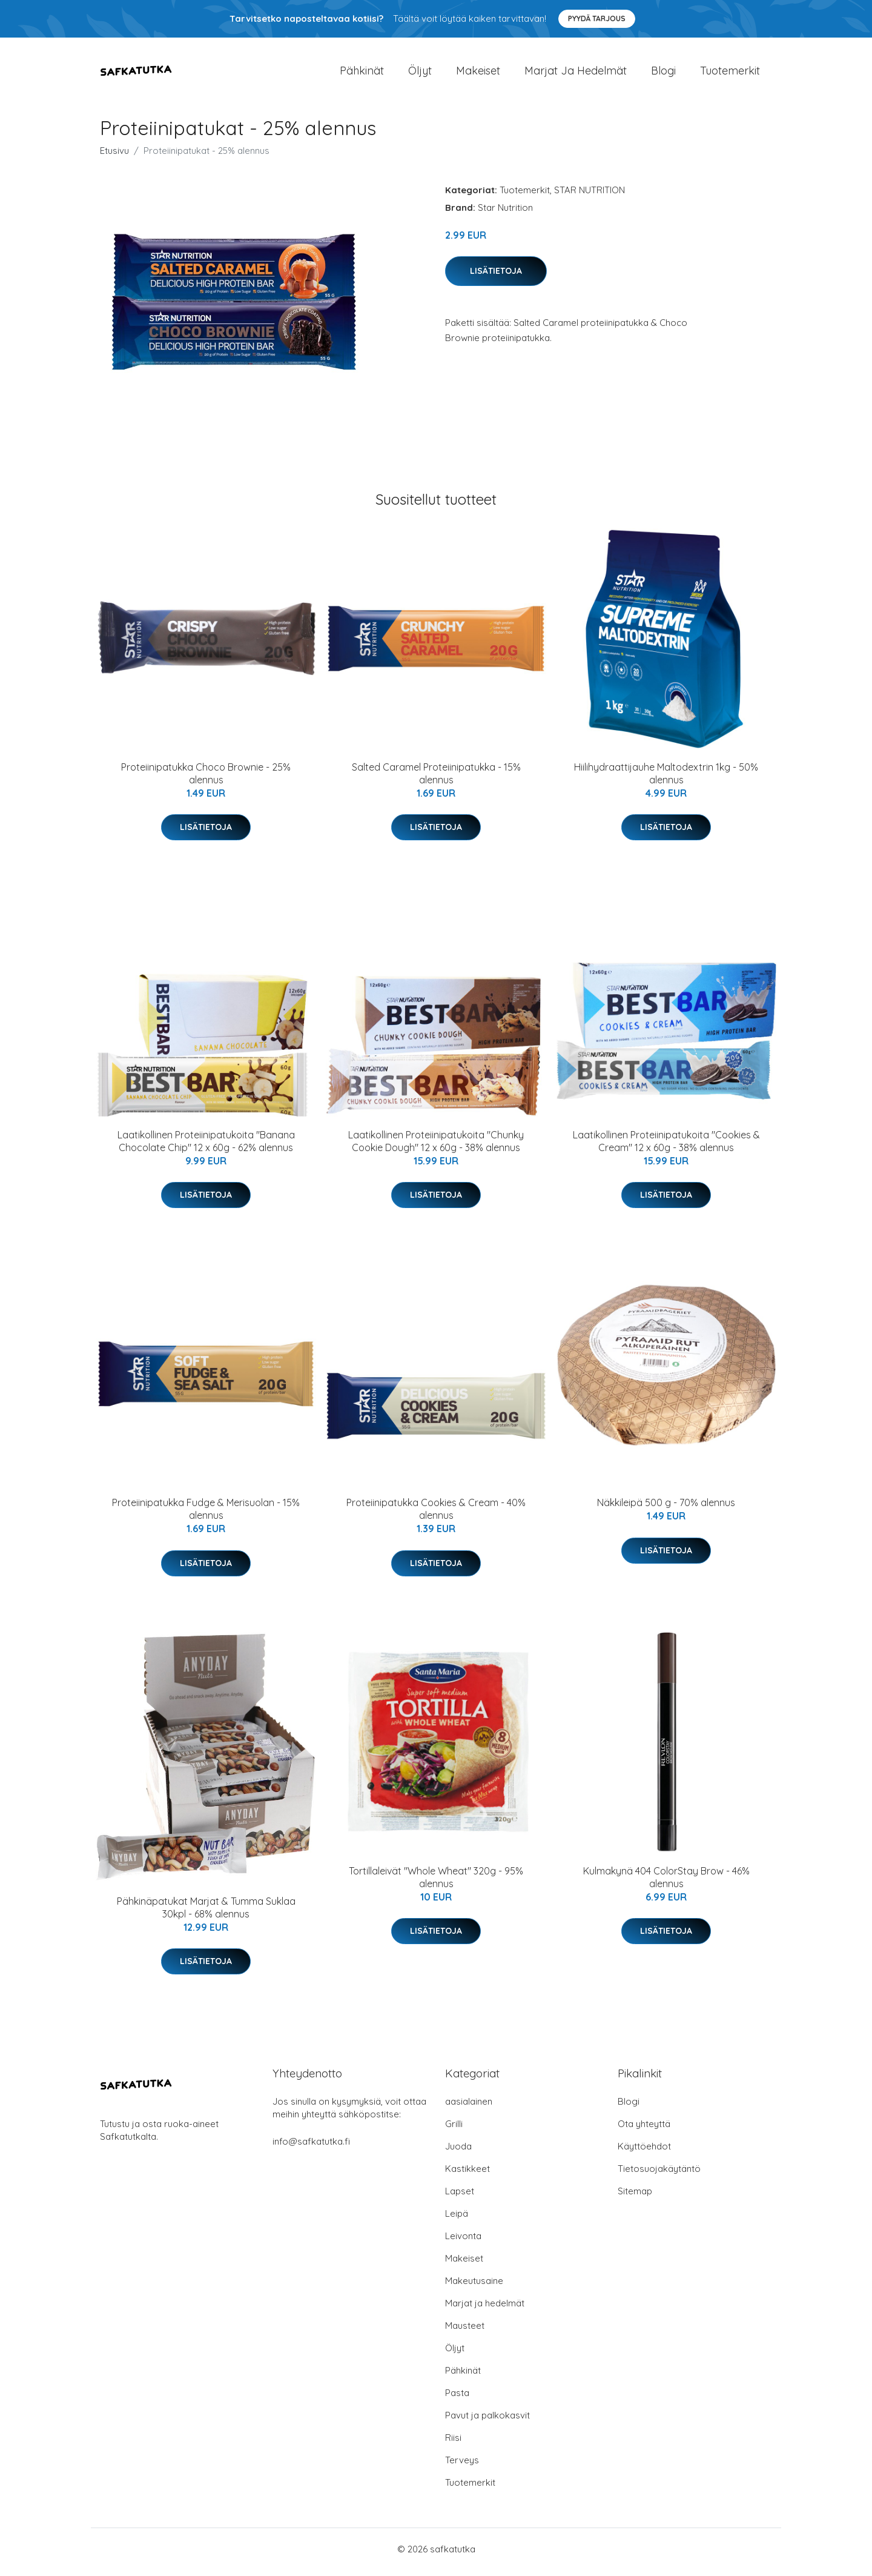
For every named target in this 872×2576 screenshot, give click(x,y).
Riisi (453, 2443)
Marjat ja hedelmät (575, 74)
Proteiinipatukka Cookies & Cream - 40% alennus (436, 1515)
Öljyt (420, 74)
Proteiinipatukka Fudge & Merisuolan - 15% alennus (206, 1515)
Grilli (454, 2130)
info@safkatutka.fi (311, 2147)
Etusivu (114, 156)
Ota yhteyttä (644, 2130)
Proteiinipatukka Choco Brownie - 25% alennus (206, 779)
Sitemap (635, 2197)
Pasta (457, 2399)
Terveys (462, 2466)
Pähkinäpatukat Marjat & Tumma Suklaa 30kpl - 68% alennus (206, 1913)
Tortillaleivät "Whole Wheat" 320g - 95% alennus (436, 1883)
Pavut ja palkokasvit (487, 2421)
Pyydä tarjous (597, 18)
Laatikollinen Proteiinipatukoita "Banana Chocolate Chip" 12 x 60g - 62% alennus (206, 1147)
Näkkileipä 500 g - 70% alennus (666, 1509)
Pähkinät (362, 74)
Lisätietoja (496, 276)
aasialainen (468, 2107)
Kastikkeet (467, 2174)
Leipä (456, 2219)
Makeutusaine (474, 2286)
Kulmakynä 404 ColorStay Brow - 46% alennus (666, 1883)
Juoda (458, 2152)
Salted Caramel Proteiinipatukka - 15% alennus (436, 779)
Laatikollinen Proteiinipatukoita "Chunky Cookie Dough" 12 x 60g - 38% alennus (436, 1147)
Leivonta (463, 2242)
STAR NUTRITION (589, 196)
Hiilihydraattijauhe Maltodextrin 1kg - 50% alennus (666, 779)
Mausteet (464, 2331)
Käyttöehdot (644, 2152)
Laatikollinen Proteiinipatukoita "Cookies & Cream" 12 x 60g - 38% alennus (666, 1147)
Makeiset (478, 74)
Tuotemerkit (730, 74)
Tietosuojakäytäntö (659, 2174)
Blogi (663, 74)
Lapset (459, 2197)
